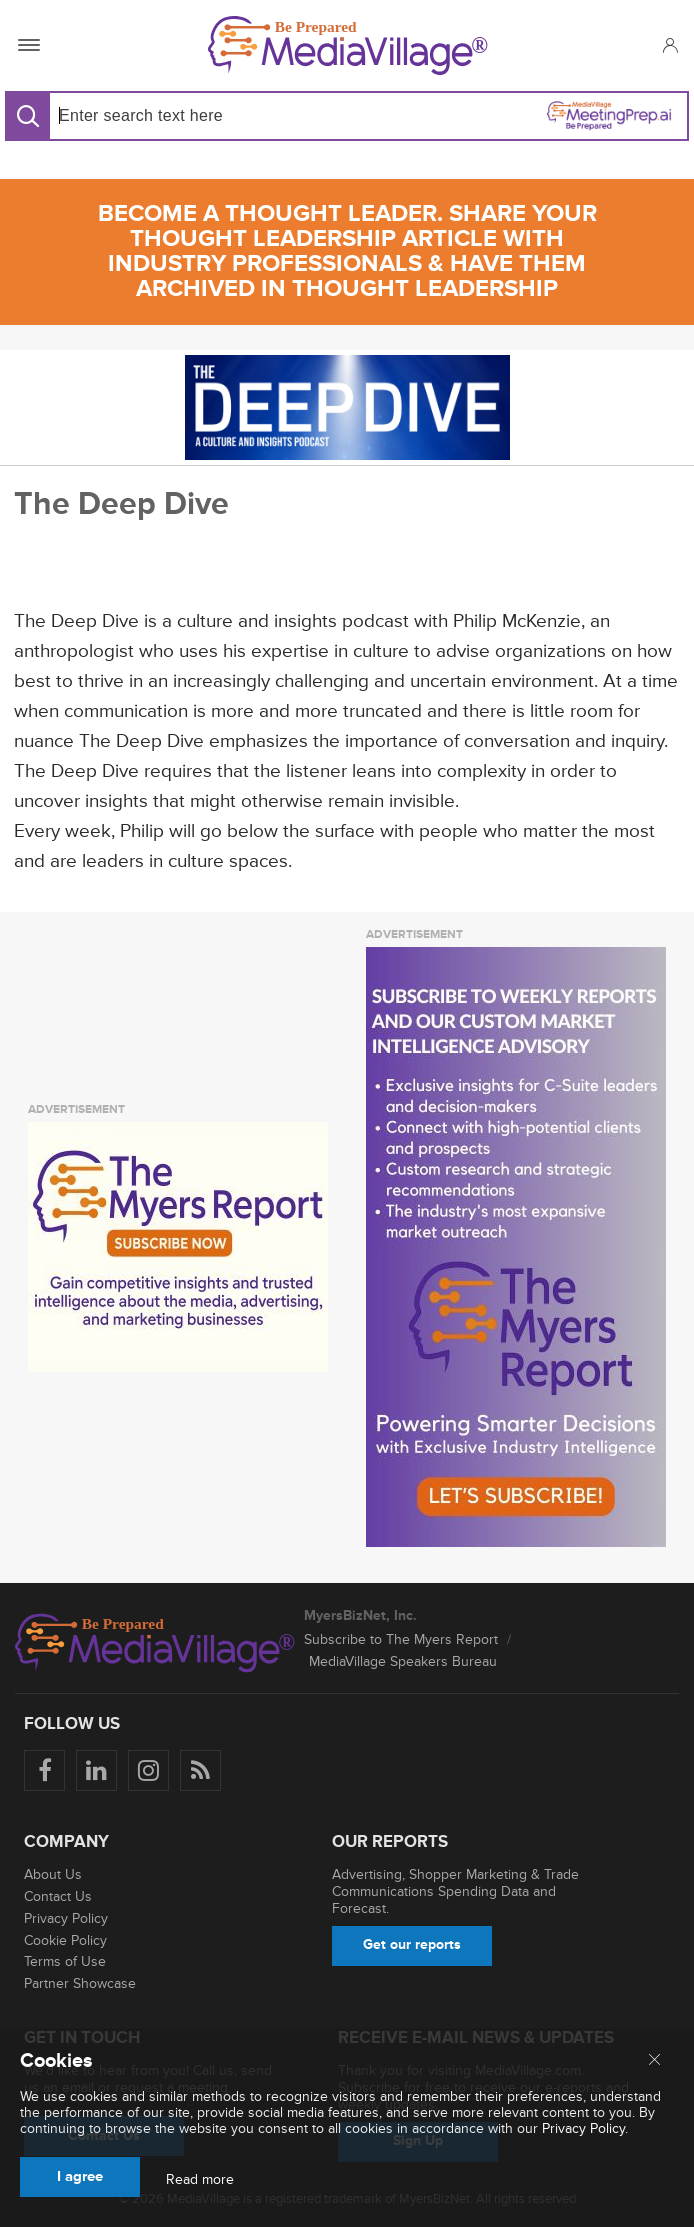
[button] (669, 45)
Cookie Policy (65, 1940)
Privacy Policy (66, 1918)
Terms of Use (65, 1961)
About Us (53, 1874)
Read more (200, 2180)
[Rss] (200, 1770)
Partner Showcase (80, 1983)
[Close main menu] (654, 2061)
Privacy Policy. (585, 2128)
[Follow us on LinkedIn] (96, 1770)
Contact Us (58, 1896)
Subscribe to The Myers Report (401, 1639)
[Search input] (194, 115)
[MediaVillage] (348, 45)
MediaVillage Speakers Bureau (403, 1661)
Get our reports (412, 1944)
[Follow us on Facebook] (44, 1770)
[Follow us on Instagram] (148, 1770)
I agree (80, 2176)
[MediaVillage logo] (155, 1643)
